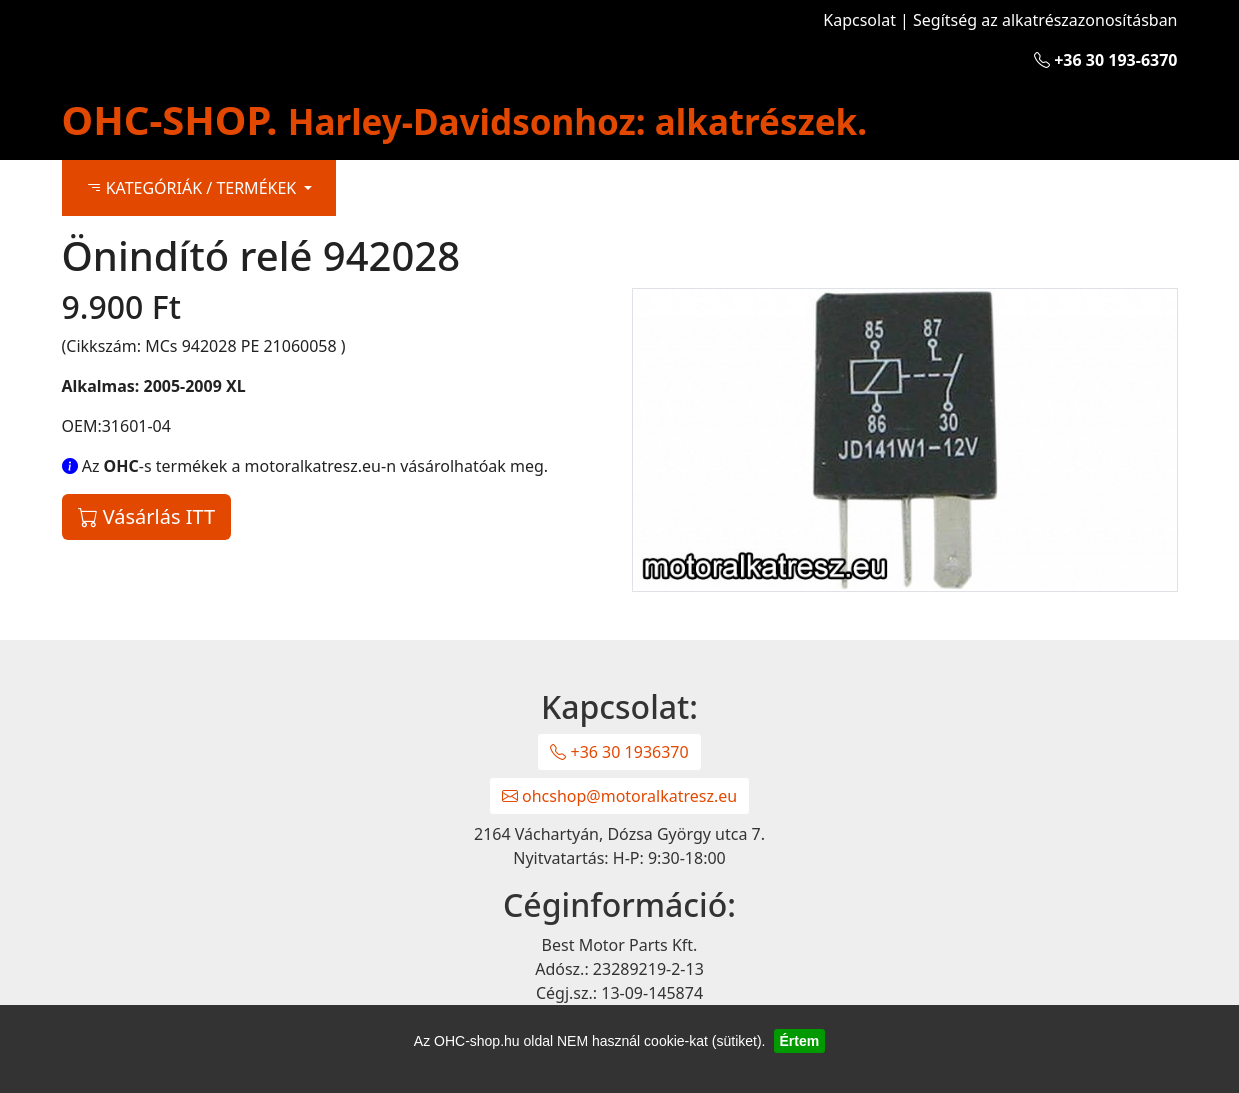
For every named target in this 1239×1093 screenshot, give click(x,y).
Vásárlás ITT (147, 516)
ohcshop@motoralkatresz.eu (619, 796)
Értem (800, 1041)
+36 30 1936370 (619, 752)
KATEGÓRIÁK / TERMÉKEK (193, 188)
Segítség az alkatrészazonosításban (1045, 20)
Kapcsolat (859, 20)
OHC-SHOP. (465, 119)
